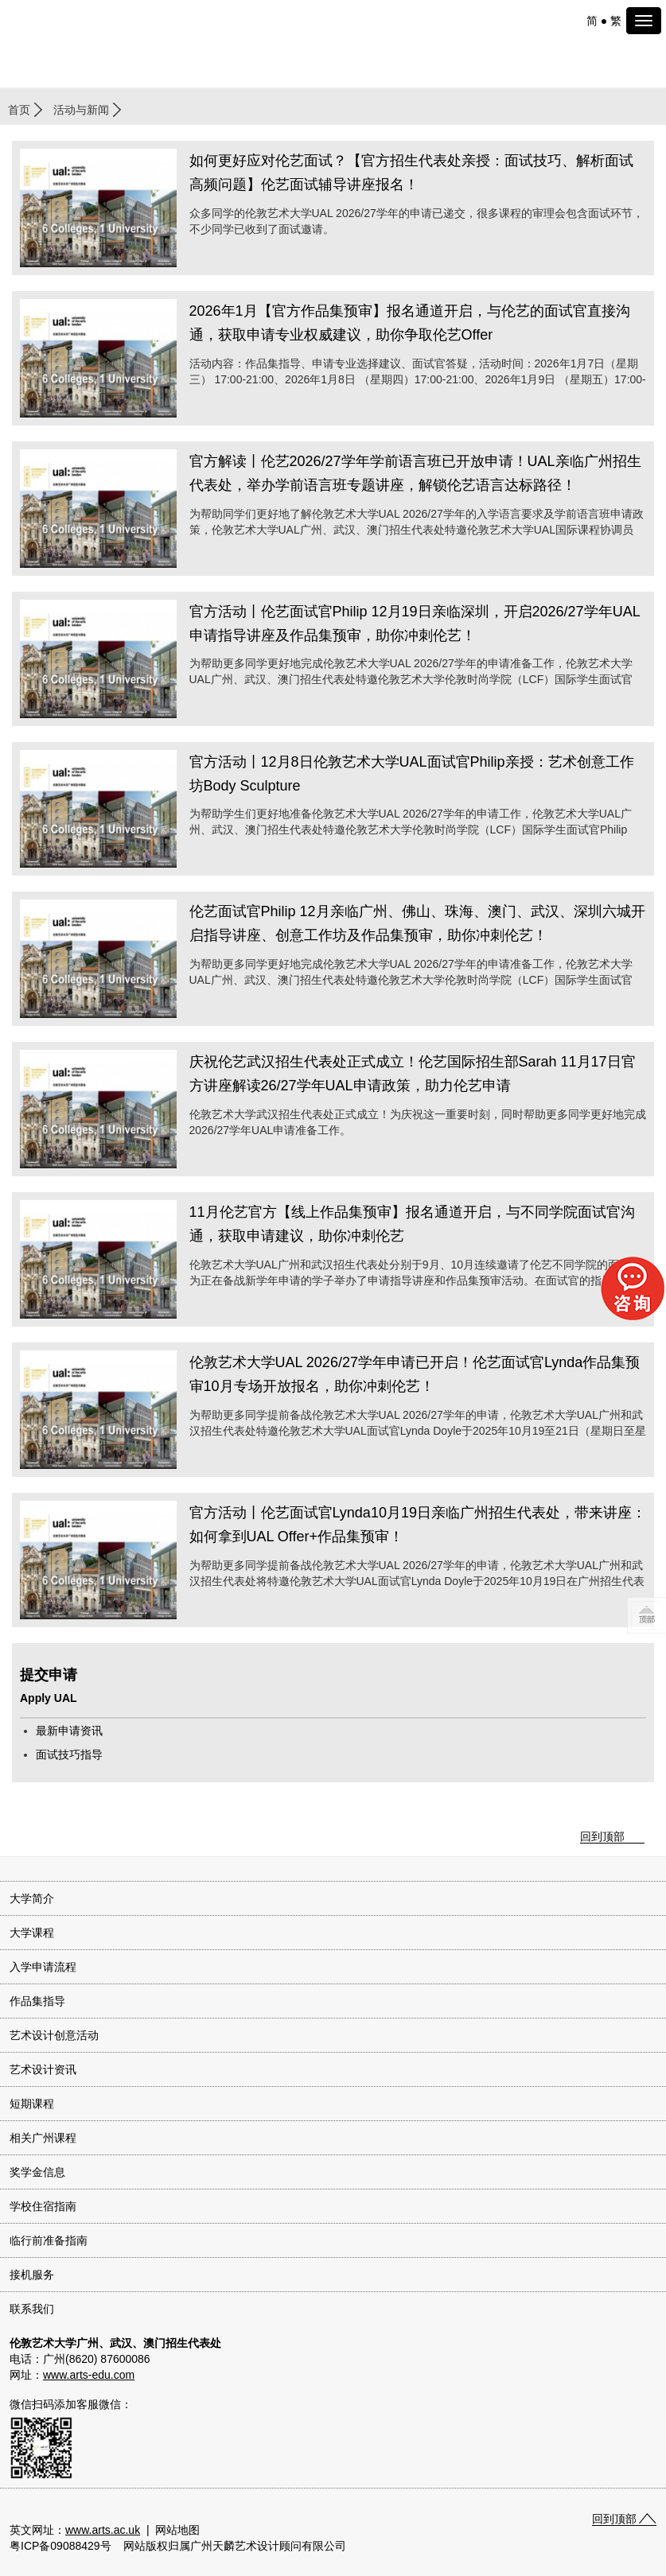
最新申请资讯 (69, 1730)
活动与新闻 (81, 109)
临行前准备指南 (49, 2240)
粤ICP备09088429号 (60, 2545)
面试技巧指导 (69, 1754)
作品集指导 (37, 2001)
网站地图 (177, 2530)
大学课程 (32, 1932)
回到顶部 (602, 1836)
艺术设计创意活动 (54, 2035)
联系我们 (32, 2308)
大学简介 (32, 1898)
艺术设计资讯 (43, 2069)
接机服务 (32, 2274)
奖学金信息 (37, 2172)
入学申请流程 (43, 1966)
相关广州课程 (43, 2137)
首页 (19, 109)
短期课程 (32, 2103)
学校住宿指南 (43, 2206)
